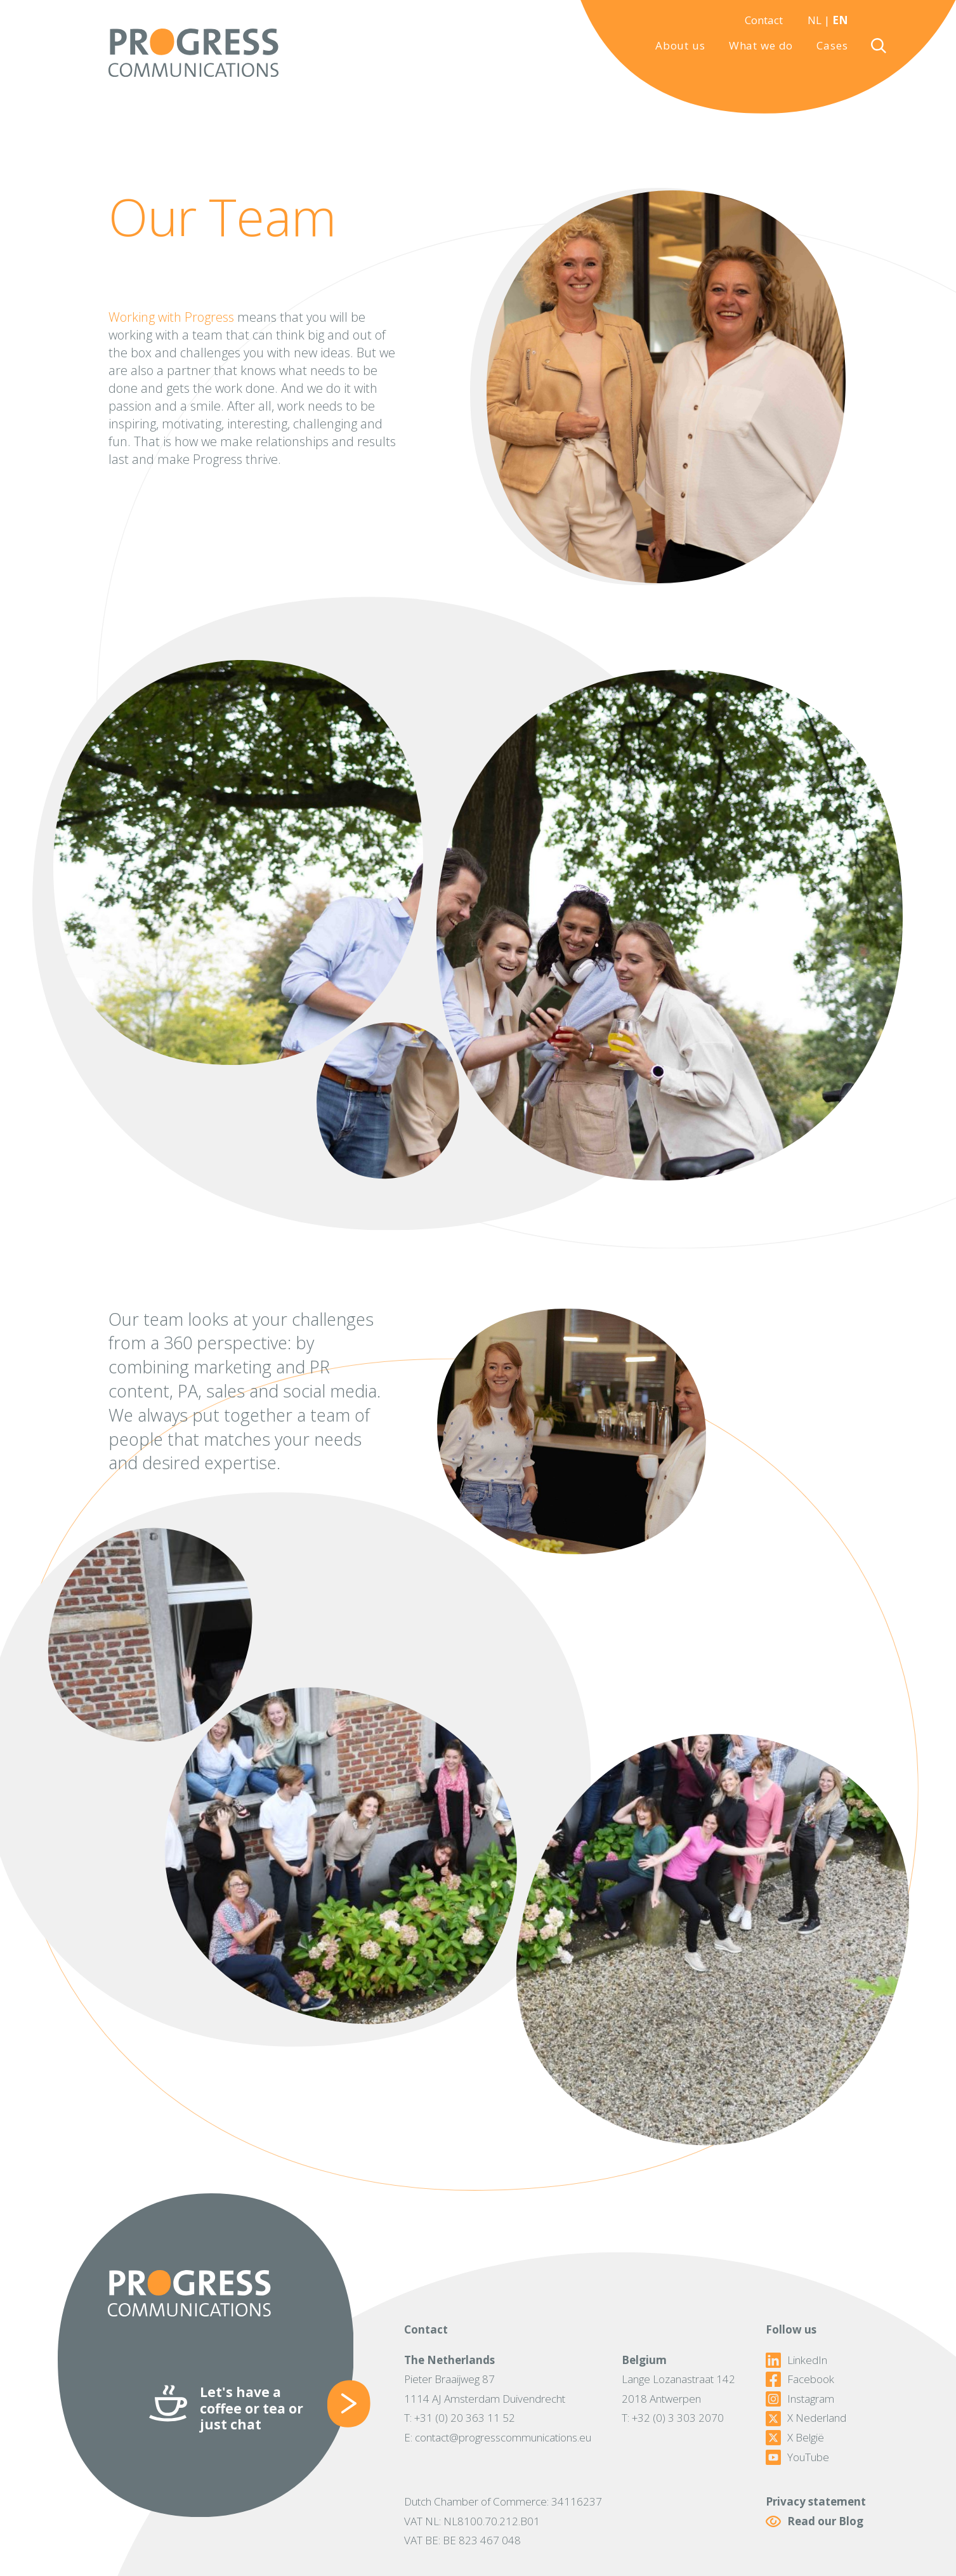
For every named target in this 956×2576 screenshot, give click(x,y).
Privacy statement (816, 2501)
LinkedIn (796, 2360)
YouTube (797, 2457)
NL (815, 20)
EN (840, 20)
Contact (764, 20)
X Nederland (806, 2418)
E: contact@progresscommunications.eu (497, 2437)
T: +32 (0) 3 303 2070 (673, 2417)
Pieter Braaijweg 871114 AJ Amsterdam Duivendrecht (484, 2389)
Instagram (800, 2399)
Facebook (800, 2379)
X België (795, 2437)
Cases (832, 45)
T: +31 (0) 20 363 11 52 (459, 2417)
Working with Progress (171, 317)
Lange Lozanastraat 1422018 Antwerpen (678, 2389)
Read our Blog (814, 2521)
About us (680, 45)
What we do (761, 45)
